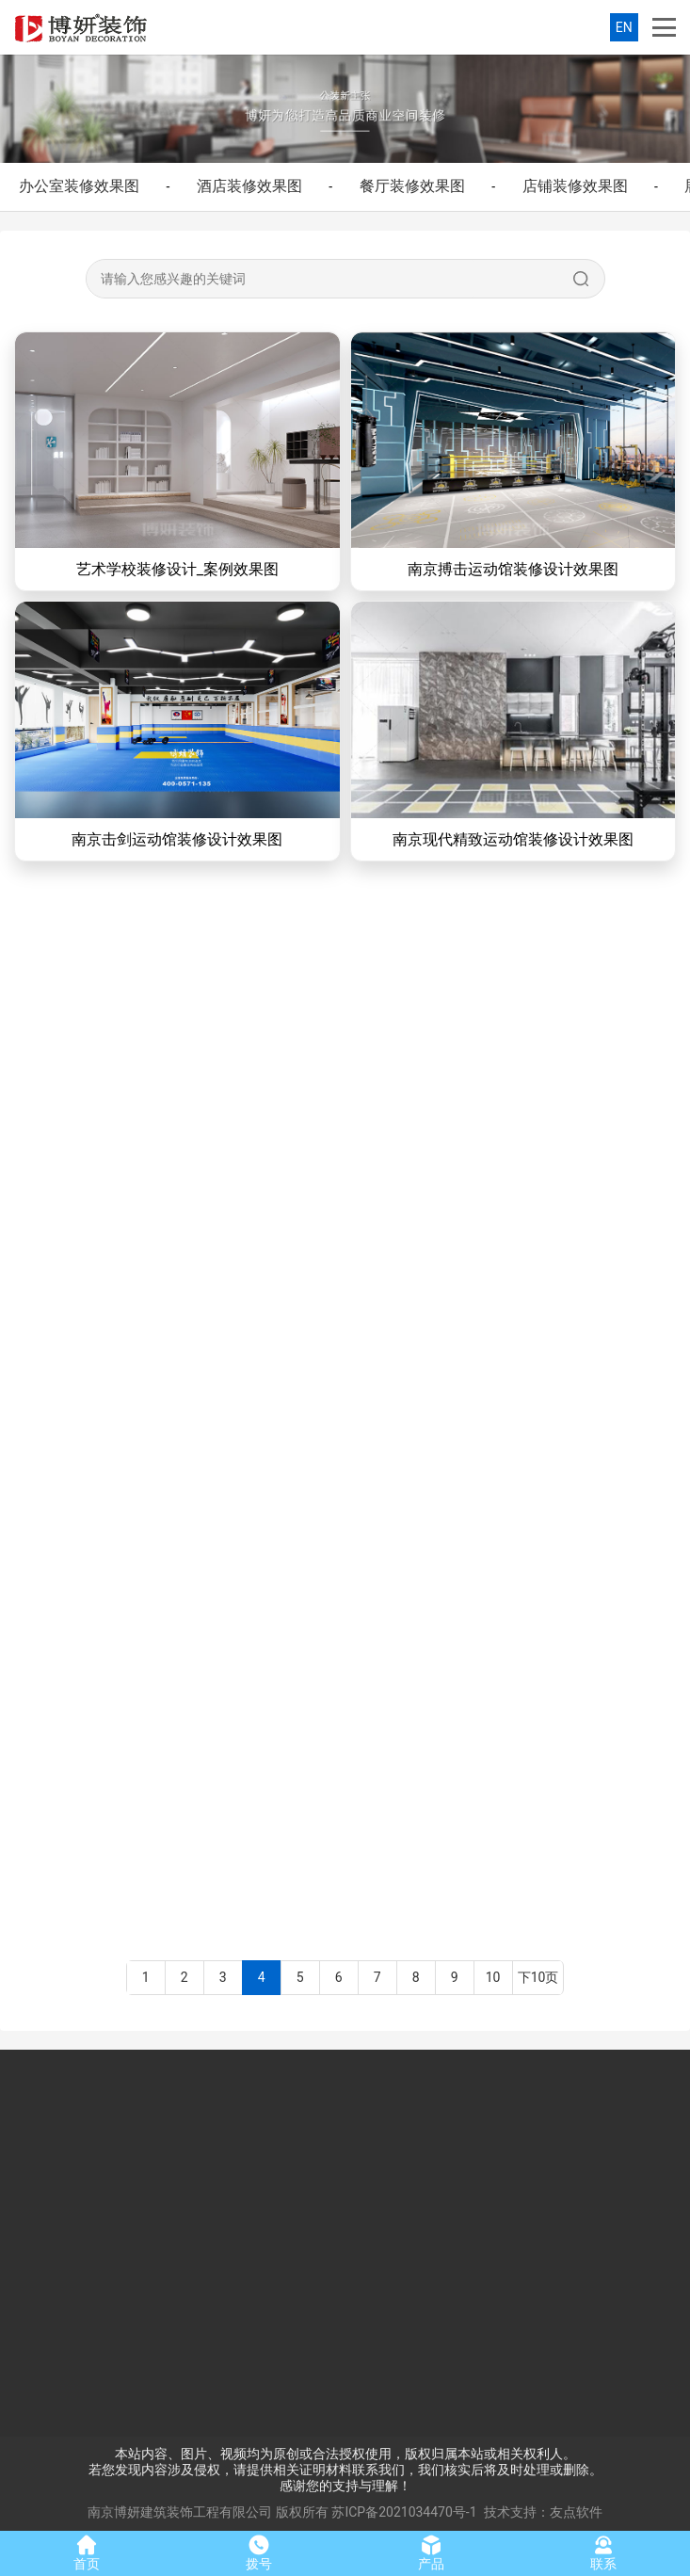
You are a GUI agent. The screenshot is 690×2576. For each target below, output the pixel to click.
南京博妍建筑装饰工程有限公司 (180, 2512)
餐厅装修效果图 (412, 186)
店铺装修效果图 (575, 186)
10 (493, 1977)
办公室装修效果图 (79, 186)
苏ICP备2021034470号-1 (403, 2512)
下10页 (538, 1977)
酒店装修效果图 (249, 186)
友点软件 (576, 2512)
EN (624, 27)
